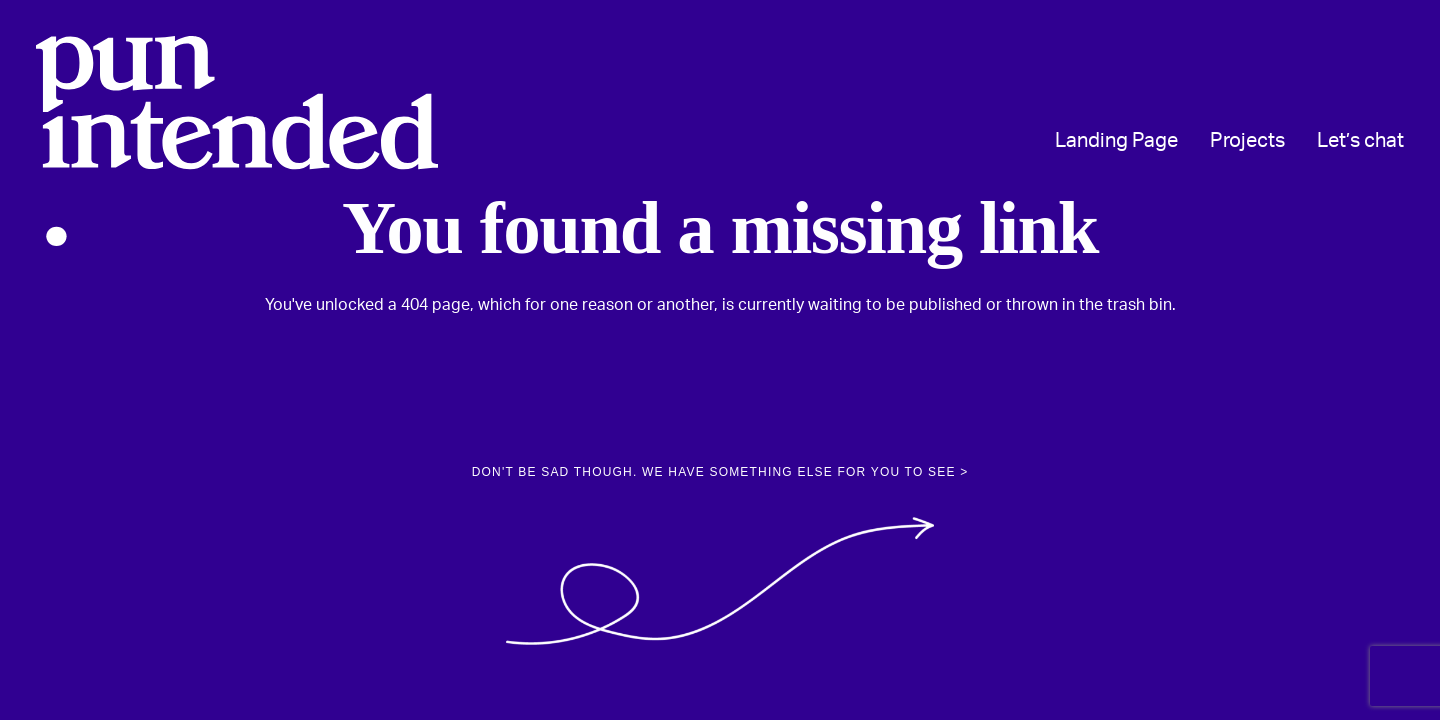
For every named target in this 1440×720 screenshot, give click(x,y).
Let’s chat (1360, 141)
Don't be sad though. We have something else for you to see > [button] (720, 472)
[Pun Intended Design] (237, 141)
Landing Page (1116, 141)
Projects (1247, 141)
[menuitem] (1123, 141)
